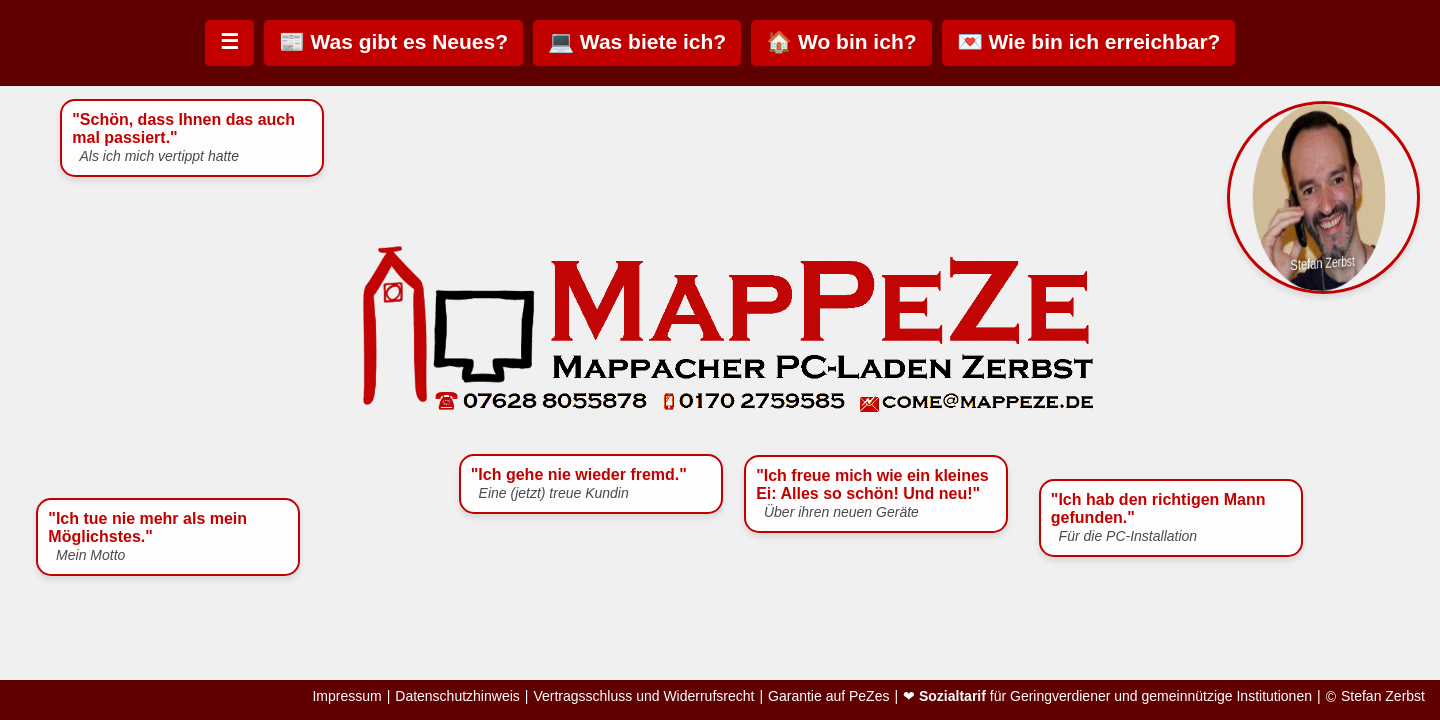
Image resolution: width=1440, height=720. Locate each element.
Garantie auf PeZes (828, 696)
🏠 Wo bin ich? (841, 41)
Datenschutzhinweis (457, 696)
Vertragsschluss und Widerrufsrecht (643, 696)
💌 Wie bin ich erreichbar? (1089, 41)
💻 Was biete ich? (637, 41)
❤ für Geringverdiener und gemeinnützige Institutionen (1107, 696)
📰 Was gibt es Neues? (393, 41)
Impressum (346, 696)
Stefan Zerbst (1383, 696)
